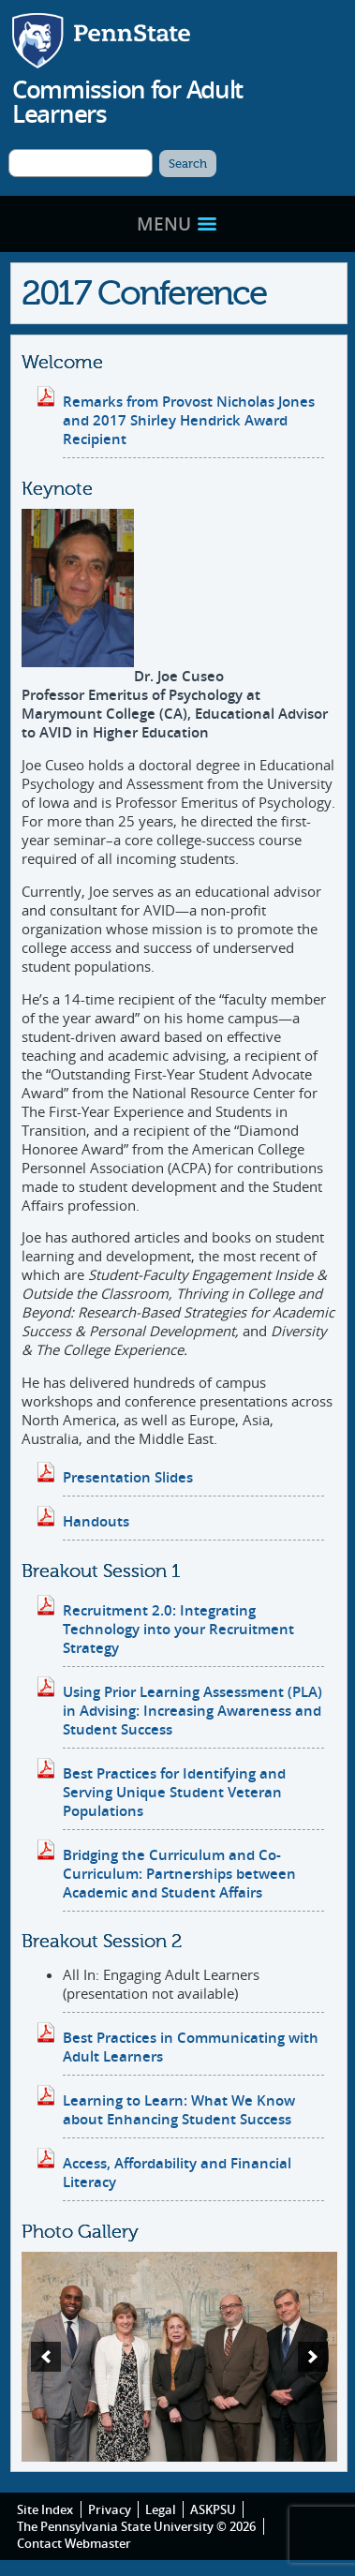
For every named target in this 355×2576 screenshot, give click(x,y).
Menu (177, 223)
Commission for (127, 101)
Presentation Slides (128, 1476)
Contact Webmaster (74, 2543)
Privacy (109, 2509)
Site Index (45, 2509)
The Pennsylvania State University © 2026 (136, 2526)
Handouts (96, 1520)
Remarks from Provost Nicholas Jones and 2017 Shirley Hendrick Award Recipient (189, 420)
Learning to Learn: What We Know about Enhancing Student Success (179, 2109)
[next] (313, 2357)
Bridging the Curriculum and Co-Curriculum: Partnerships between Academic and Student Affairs (179, 1873)
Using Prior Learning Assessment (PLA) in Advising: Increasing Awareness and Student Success (192, 1710)
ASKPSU (213, 2509)
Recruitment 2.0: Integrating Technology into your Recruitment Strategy (178, 1629)
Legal (160, 2509)
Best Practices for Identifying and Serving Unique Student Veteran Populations (174, 1792)
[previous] (46, 2357)
